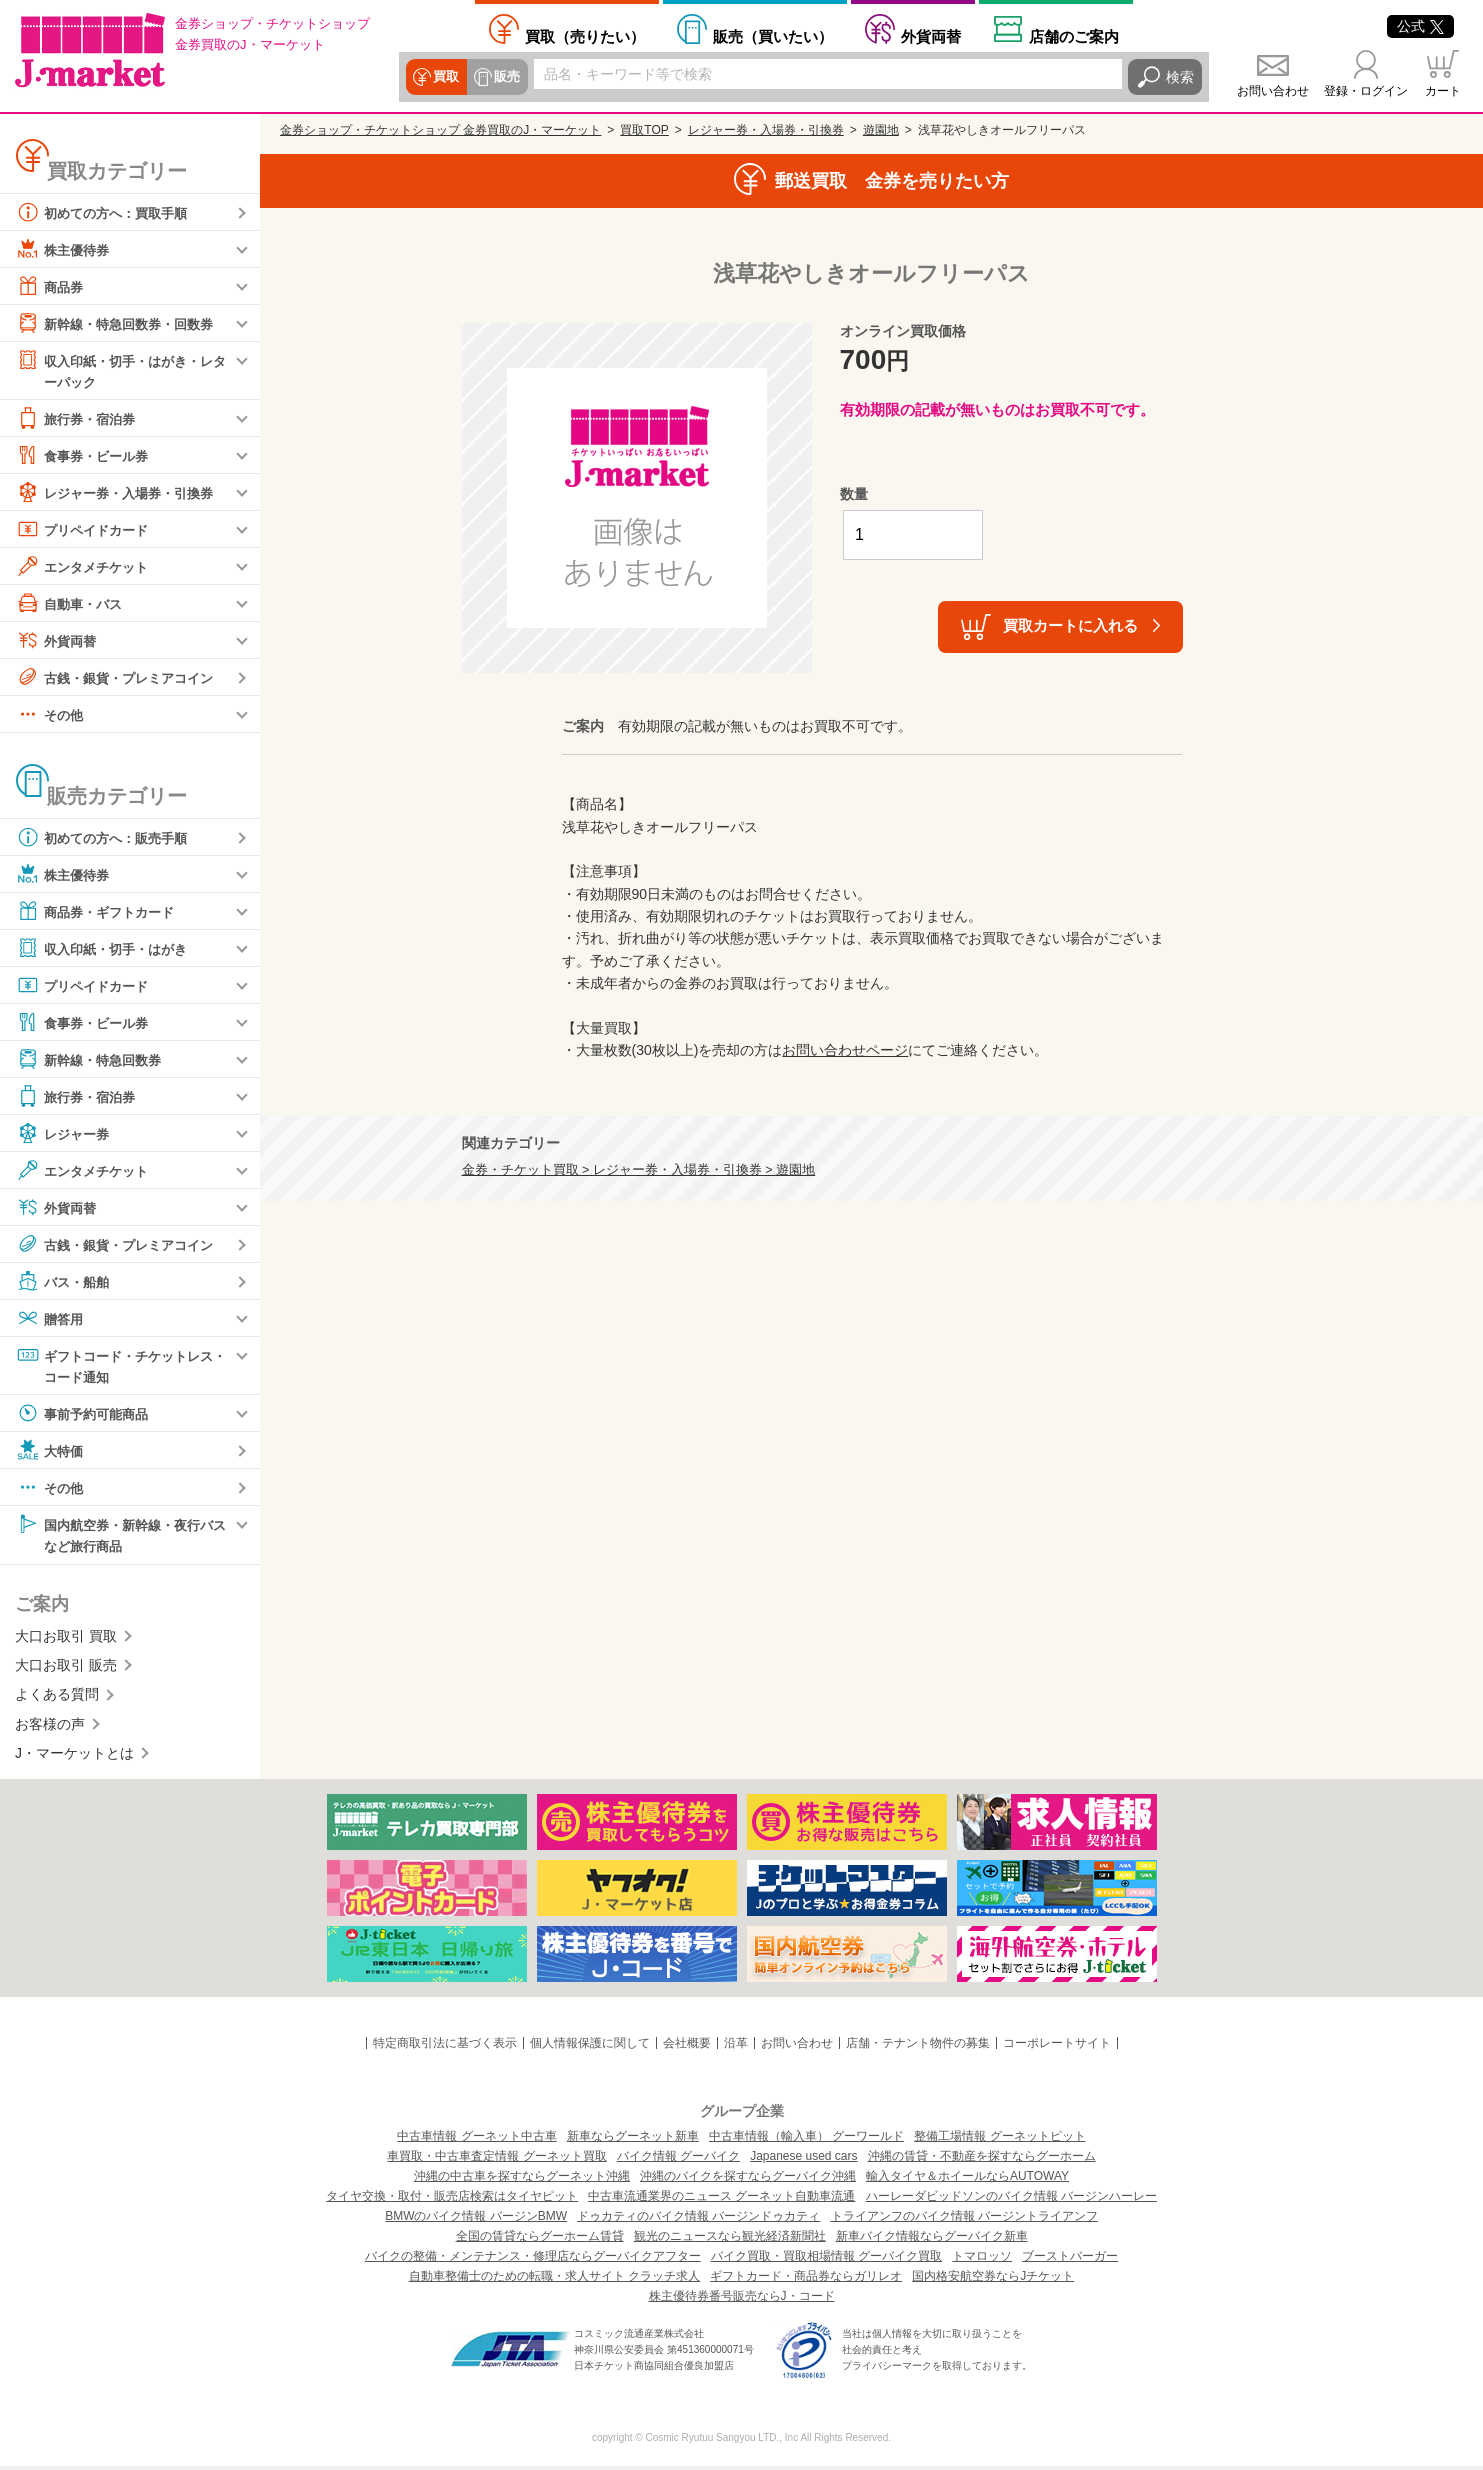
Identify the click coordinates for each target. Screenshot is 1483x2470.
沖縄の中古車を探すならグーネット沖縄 (522, 2180)
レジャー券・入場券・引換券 (121, 493)
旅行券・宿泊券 (79, 419)
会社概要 (687, 2047)
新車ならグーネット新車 (633, 2140)
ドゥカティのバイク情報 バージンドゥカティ (698, 2220)
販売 (506, 77)
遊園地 (881, 130)
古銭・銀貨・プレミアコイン (121, 678)
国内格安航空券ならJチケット (993, 2280)
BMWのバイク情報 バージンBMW (476, 2220)
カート (1443, 91)
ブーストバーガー (1070, 2260)
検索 (1180, 77)
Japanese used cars (803, 2160)
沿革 (736, 2047)
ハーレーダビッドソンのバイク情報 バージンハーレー (1011, 2200)
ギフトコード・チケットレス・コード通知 (114, 1365)
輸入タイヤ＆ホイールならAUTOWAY (967, 2180)
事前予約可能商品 (86, 1416)
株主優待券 (65, 249)
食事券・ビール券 (86, 456)
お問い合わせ (1273, 91)
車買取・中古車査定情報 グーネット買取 (496, 2160)
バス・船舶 (65, 1282)
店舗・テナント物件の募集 (918, 2047)
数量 (854, 494)
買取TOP (644, 130)
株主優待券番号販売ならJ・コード (742, 2300)
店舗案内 (1074, 36)
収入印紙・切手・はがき (107, 949)
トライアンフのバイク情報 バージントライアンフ (964, 2220)
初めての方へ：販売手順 (107, 838)
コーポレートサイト (1057, 2047)
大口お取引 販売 (66, 1669)
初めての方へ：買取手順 (107, 212)
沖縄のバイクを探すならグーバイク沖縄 (748, 2180)
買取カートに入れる (1070, 625)
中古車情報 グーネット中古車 (476, 2140)
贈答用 (51, 1319)
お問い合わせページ (845, 1050)
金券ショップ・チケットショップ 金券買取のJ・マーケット (440, 130)
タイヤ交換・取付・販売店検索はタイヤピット (452, 2200)
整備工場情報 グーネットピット (999, 2140)
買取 (446, 77)
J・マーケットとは (74, 1757)
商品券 (51, 286)
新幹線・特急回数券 (93, 1060)
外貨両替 (931, 36)
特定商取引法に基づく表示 (445, 2047)
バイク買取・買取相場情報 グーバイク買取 (826, 2260)
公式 (1420, 26)
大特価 (51, 1453)
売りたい (585, 36)
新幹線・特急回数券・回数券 (121, 323)
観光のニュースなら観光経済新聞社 (730, 2240)
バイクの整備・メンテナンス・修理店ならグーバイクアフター (533, 2260)
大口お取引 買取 (66, 1639)
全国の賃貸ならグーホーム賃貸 (540, 2240)
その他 (51, 715)
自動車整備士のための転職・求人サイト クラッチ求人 (554, 2280)
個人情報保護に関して (590, 2047)
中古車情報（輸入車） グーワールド (806, 2140)
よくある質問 (57, 1698)
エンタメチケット (86, 567)
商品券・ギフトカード (100, 912)
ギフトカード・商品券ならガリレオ (806, 2280)
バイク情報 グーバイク (678, 2160)
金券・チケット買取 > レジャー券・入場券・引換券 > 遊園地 (639, 1170)
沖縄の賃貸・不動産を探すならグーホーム (982, 2160)
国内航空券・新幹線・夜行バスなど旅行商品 (121, 1536)
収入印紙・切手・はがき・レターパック (121, 369)
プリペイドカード (86, 530)
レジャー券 (65, 1134)
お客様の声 (50, 1727)
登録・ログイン (1366, 91)
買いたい (773, 36)
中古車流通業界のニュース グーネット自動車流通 (721, 2200)
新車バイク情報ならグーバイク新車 (932, 2240)
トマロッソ (982, 2260)
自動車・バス (72, 604)
